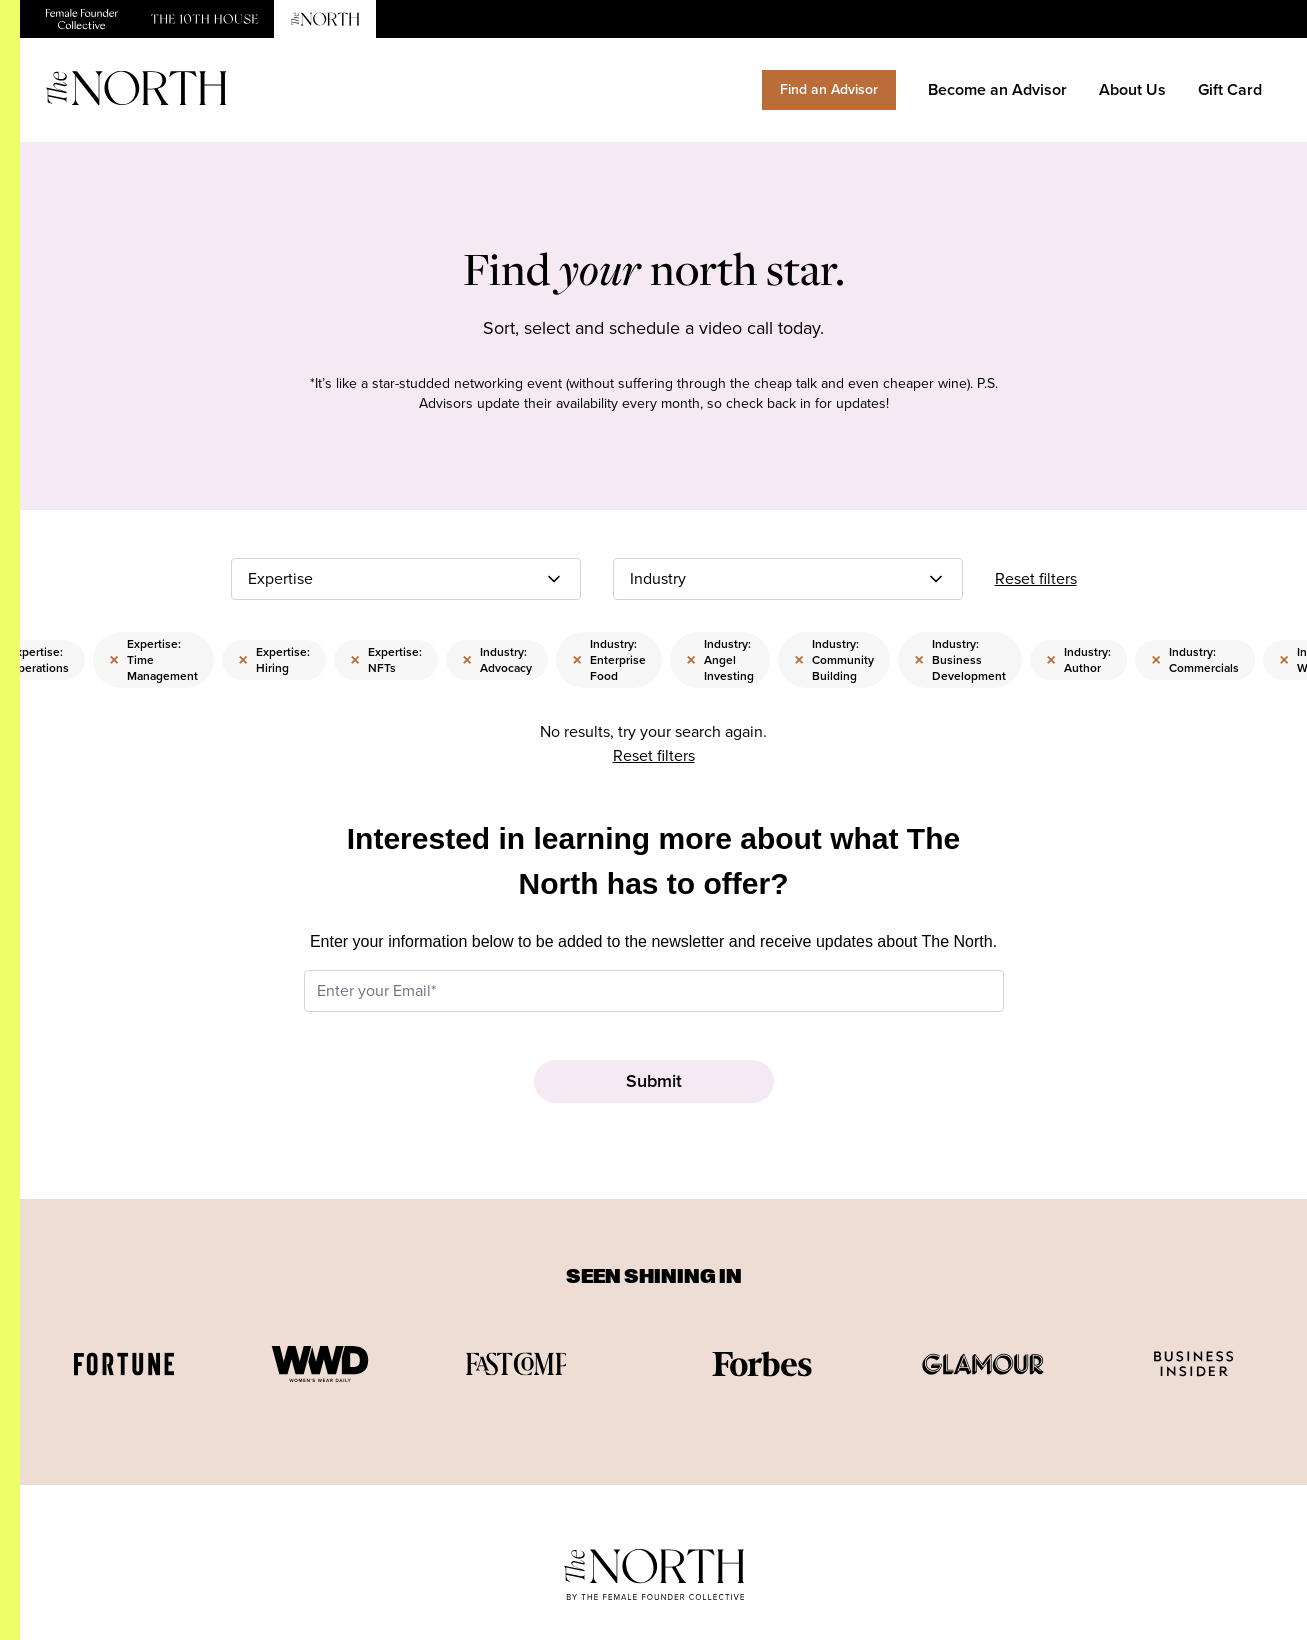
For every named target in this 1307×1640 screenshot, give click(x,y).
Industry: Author (1078, 660)
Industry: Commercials (1195, 660)
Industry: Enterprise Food (609, 660)
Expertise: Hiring (274, 660)
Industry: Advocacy (497, 660)
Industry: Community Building (834, 660)
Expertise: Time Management (153, 660)
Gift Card (1230, 89)
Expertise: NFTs (386, 660)
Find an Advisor (829, 89)
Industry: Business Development (960, 660)
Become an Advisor (997, 89)
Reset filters (1036, 578)
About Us (1132, 89)
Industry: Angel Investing (720, 660)
